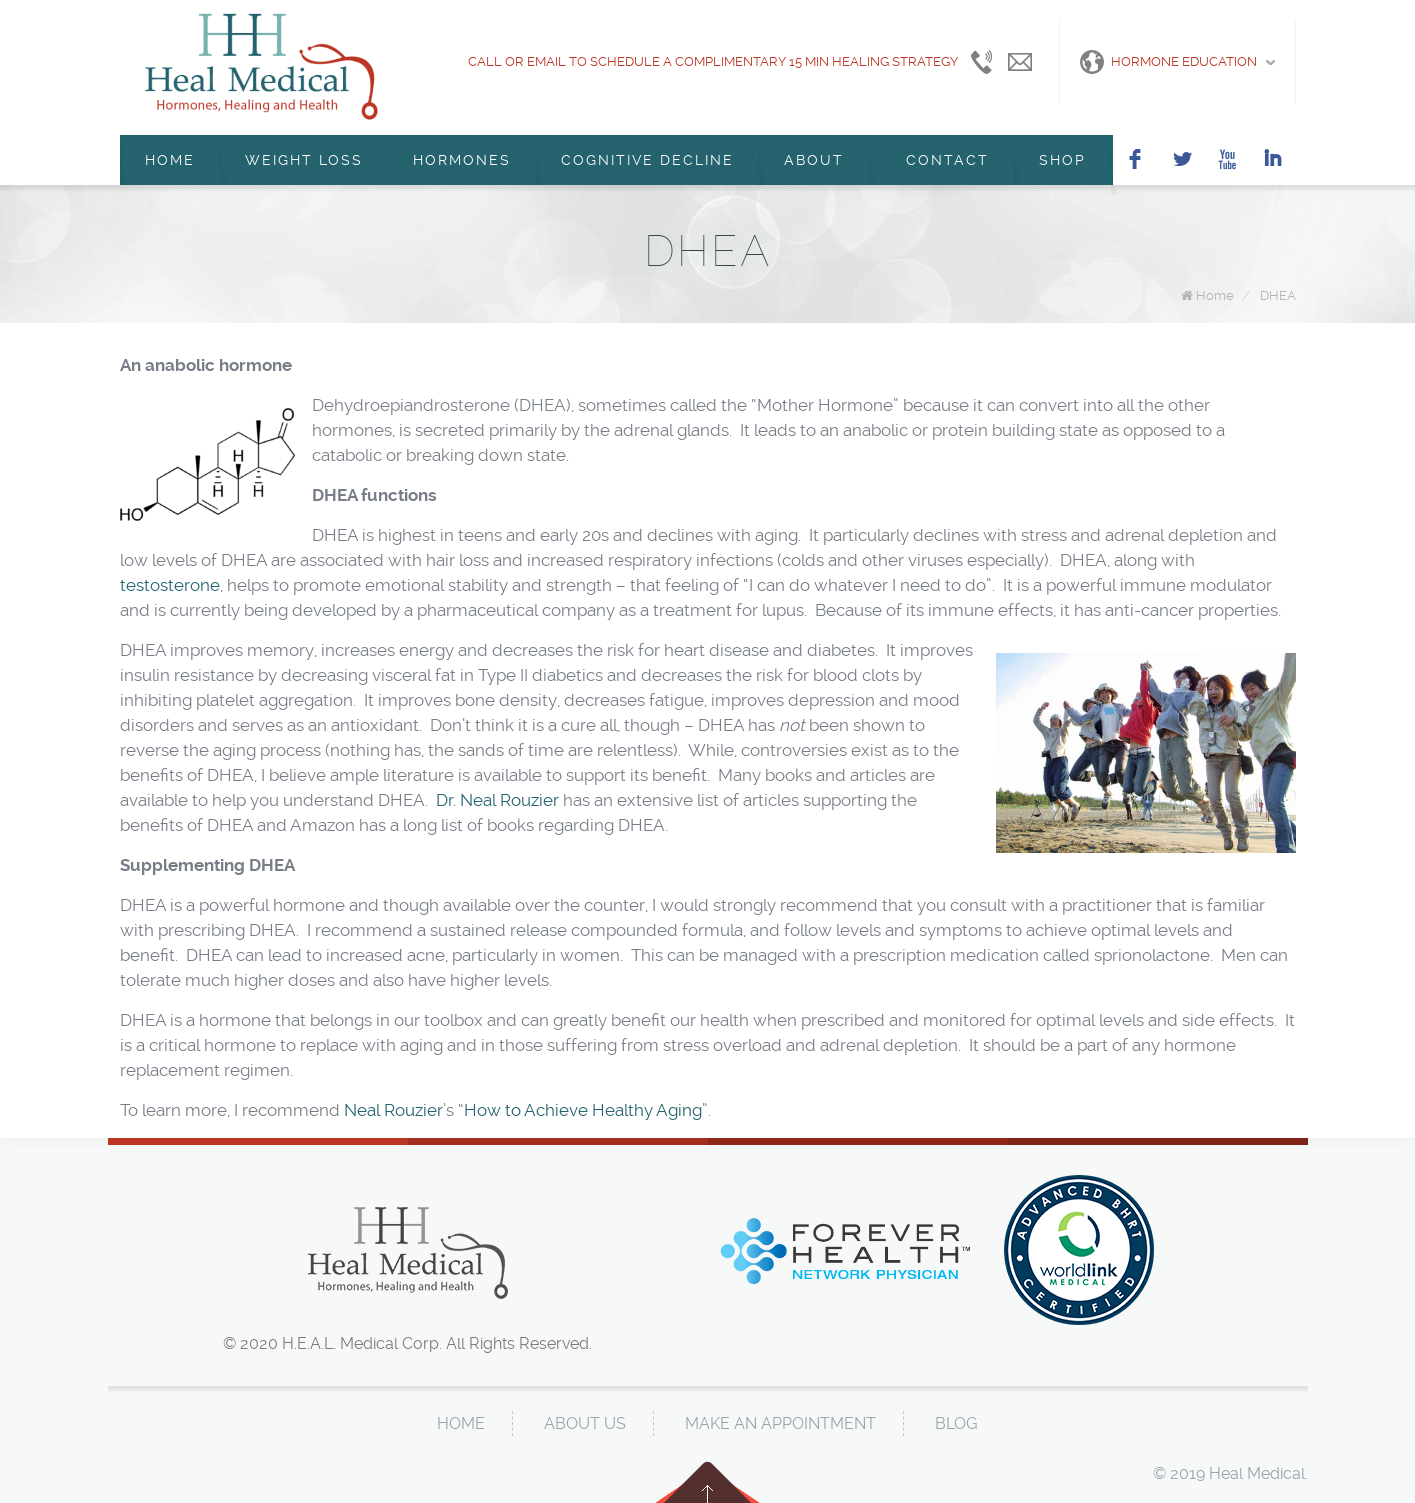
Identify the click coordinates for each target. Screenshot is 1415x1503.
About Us (585, 1423)
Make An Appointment (780, 1423)
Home (170, 160)
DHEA (1278, 295)
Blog (956, 1423)
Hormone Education (1168, 62)
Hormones (462, 160)
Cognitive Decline (647, 160)
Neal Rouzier (393, 1110)
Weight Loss (304, 160)
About (814, 160)
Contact (941, 160)
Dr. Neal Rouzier (497, 800)
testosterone (170, 585)
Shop (1062, 160)
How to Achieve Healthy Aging (583, 1110)
